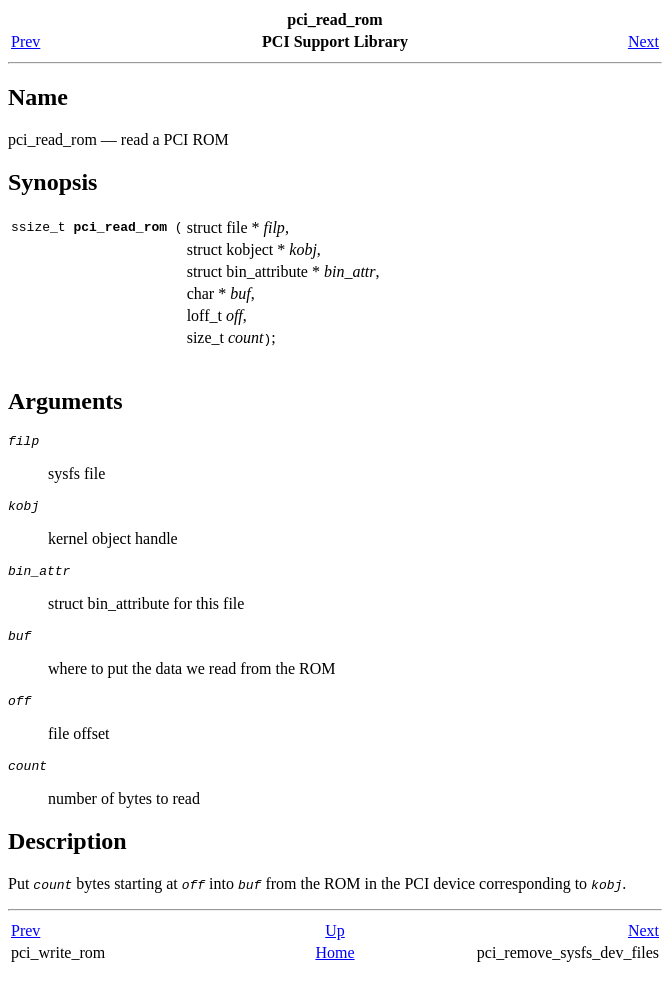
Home (334, 970)
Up (335, 948)
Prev (25, 41)
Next (643, 41)
